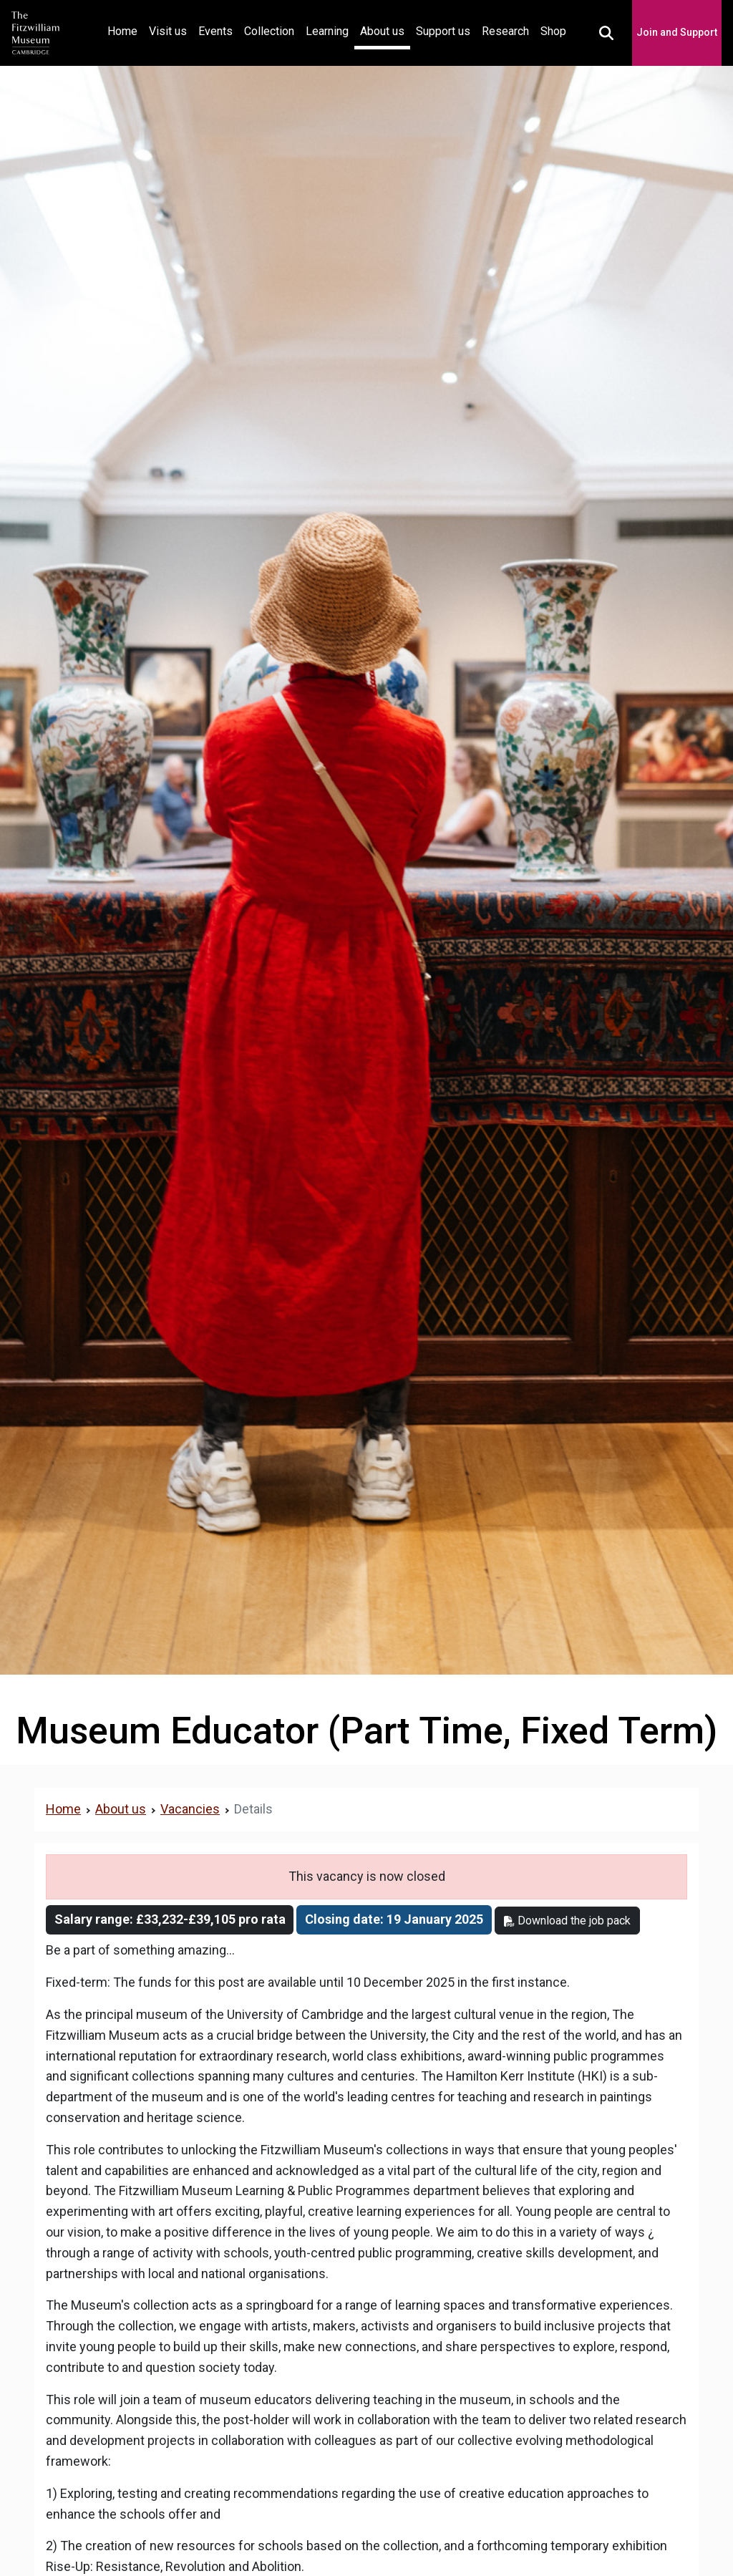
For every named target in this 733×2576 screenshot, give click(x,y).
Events (215, 31)
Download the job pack (567, 1920)
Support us (443, 31)
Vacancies (190, 1808)
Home (125, 29)
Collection (269, 31)
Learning (327, 31)
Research (505, 31)
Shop (553, 31)
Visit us (168, 31)
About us (382, 31)
